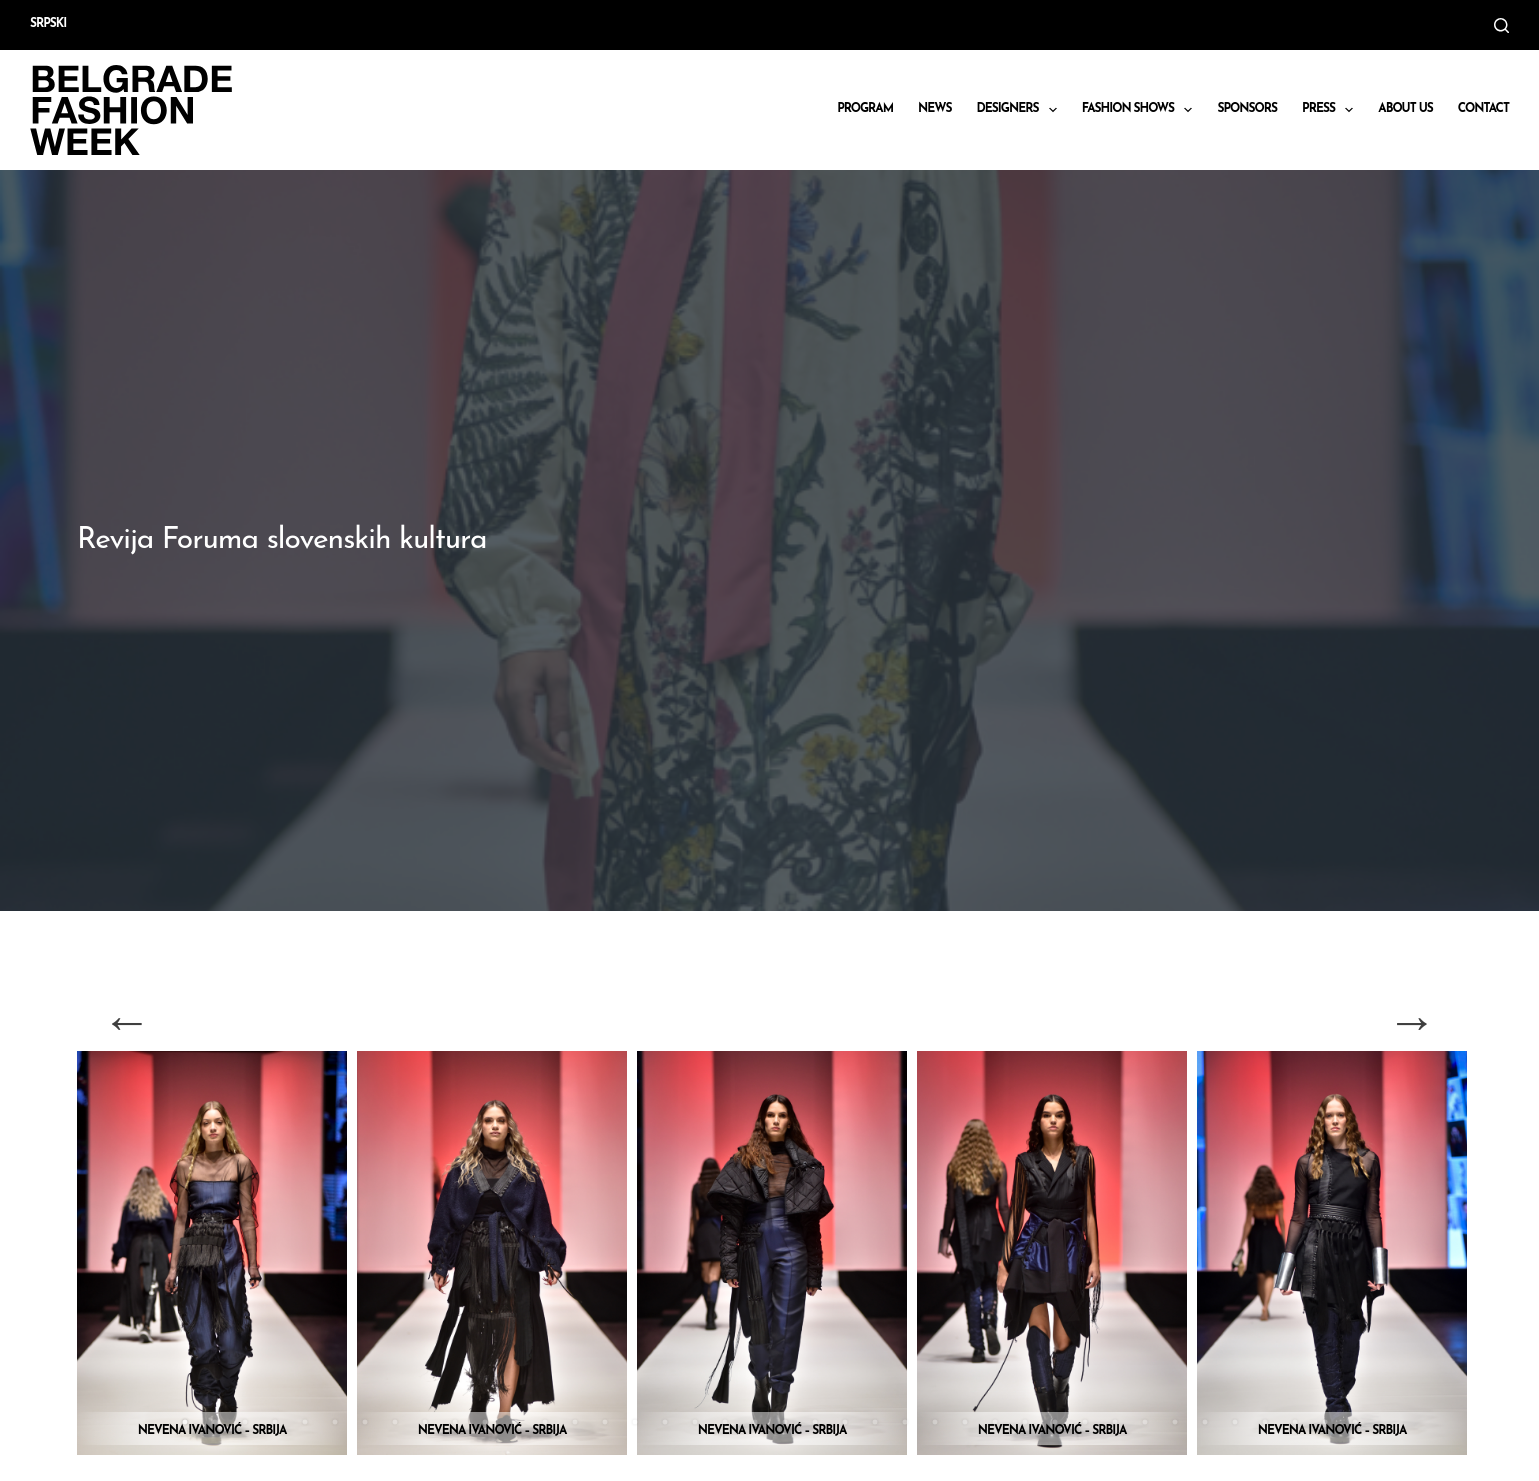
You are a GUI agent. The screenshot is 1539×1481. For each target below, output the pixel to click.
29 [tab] (1025, 1422)
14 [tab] (575, 1422)
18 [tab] (695, 1422)
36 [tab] (1235, 1422)
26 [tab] (935, 1422)
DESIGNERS (1021, 110)
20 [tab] (755, 1422)
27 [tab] (965, 1422)
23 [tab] (845, 1422)
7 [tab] (365, 1422)
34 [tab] (1175, 1422)
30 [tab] (1055, 1422)
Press (1331, 110)
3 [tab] (245, 1422)
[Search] (1501, 25)
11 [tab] (485, 1422)
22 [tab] (815, 1422)
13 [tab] (545, 1422)
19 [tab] (725, 1422)
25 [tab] (905, 1422)
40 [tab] (1355, 1422)
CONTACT (1483, 109)
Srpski (48, 24)
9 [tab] (425, 1422)
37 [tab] (1265, 1422)
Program (865, 109)
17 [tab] (665, 1422)
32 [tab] (1115, 1422)
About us (1405, 109)
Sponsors (1247, 109)
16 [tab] (635, 1422)
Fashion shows (1141, 110)
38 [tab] (1295, 1422)
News (935, 109)
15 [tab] (605, 1422)
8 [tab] (395, 1422)
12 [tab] (515, 1422)
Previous (127, 1021)
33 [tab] (1145, 1422)
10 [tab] (455, 1422)
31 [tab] (1085, 1422)
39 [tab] (1325, 1422)
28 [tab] (995, 1422)
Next (1412, 1021)
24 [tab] (875, 1422)
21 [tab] (785, 1422)
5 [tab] (305, 1422)
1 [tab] (185, 1422)
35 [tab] (1205, 1422)
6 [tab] (335, 1422)
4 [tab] (275, 1422)
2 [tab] (215, 1422)
